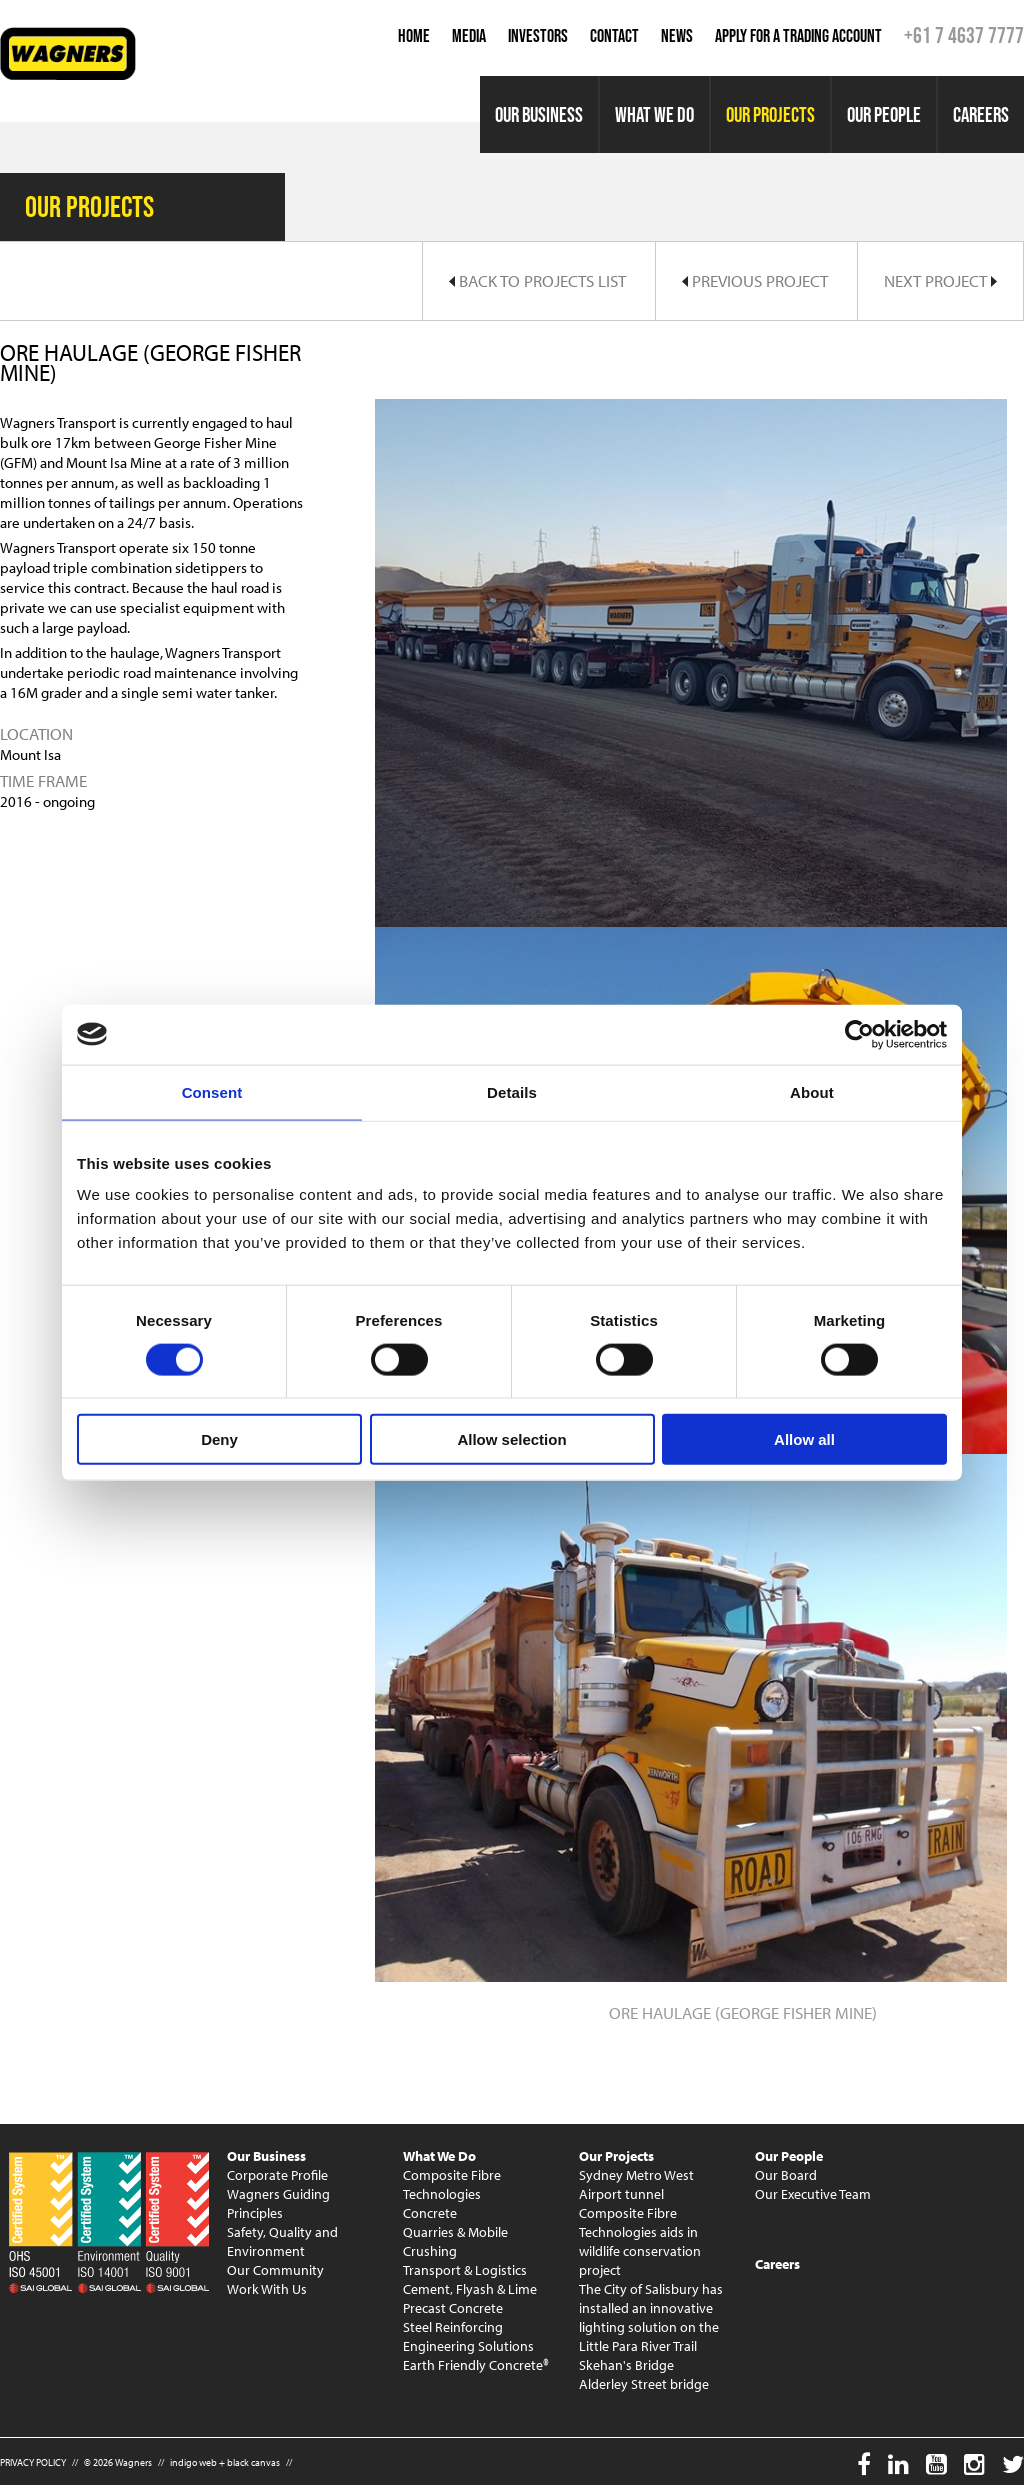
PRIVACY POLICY (33, 2462)
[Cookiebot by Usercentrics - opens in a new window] (859, 1034)
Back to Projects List (537, 280)
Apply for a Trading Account (798, 36)
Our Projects (770, 114)
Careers (981, 114)
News (677, 36)
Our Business (539, 114)
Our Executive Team (813, 2194)
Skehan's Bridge (626, 2365)
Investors (538, 36)
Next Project (940, 280)
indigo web (193, 2462)
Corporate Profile (277, 2175)
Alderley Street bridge (644, 2384)
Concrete (430, 2213)
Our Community (275, 2270)
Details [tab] (512, 1091)
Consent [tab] (212, 1091)
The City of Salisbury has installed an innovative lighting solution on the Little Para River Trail (651, 2317)
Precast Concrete (453, 2308)
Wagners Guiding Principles (278, 2203)
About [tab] (812, 1091)
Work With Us (267, 2289)
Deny (219, 1439)
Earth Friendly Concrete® (476, 2365)
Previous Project (755, 280)
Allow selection (511, 1439)
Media (469, 36)
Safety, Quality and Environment (282, 2241)
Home (414, 36)
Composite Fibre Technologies (452, 2184)
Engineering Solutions (468, 2346)
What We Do (654, 114)
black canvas (253, 2462)
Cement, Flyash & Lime (470, 2289)
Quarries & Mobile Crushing (455, 2241)
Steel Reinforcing (453, 2327)
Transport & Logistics (465, 2270)
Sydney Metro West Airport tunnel (636, 2184)
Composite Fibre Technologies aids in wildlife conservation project (640, 2241)
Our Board (786, 2175)
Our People (884, 114)
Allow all (804, 1439)
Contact (614, 36)
